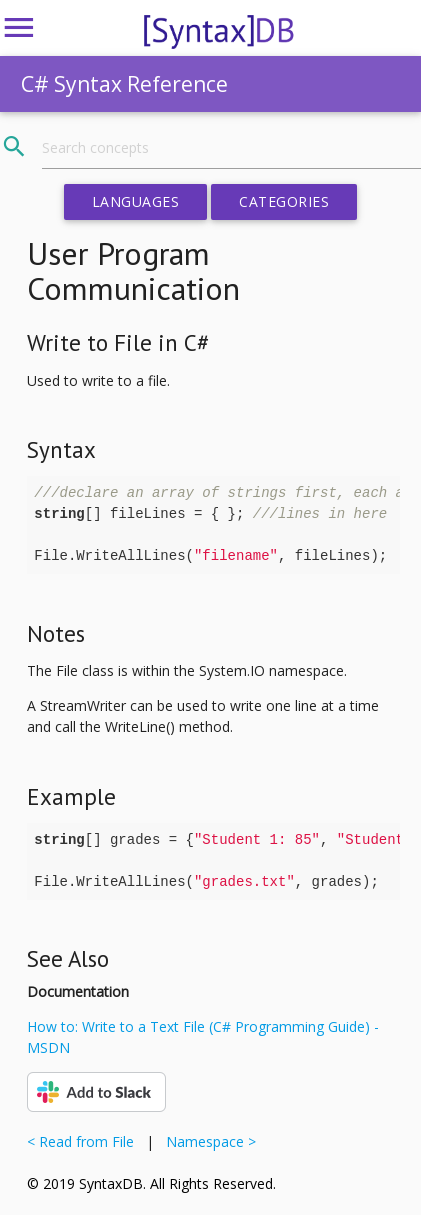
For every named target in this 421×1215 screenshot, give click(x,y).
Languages (136, 201)
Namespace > (207, 1141)
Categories (284, 201)
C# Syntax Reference (124, 84)
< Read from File (84, 1141)
